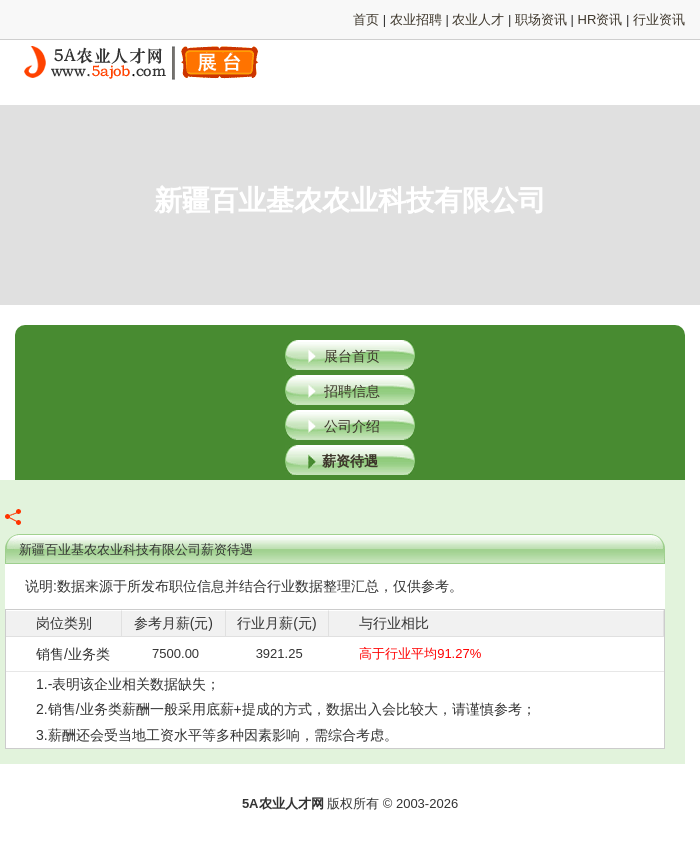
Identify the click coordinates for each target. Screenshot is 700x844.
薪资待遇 (350, 461)
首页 (366, 19)
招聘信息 (352, 391)
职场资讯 (541, 19)
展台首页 (352, 356)
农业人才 (478, 19)
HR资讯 (600, 19)
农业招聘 (416, 19)
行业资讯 (659, 19)
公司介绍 (352, 426)
